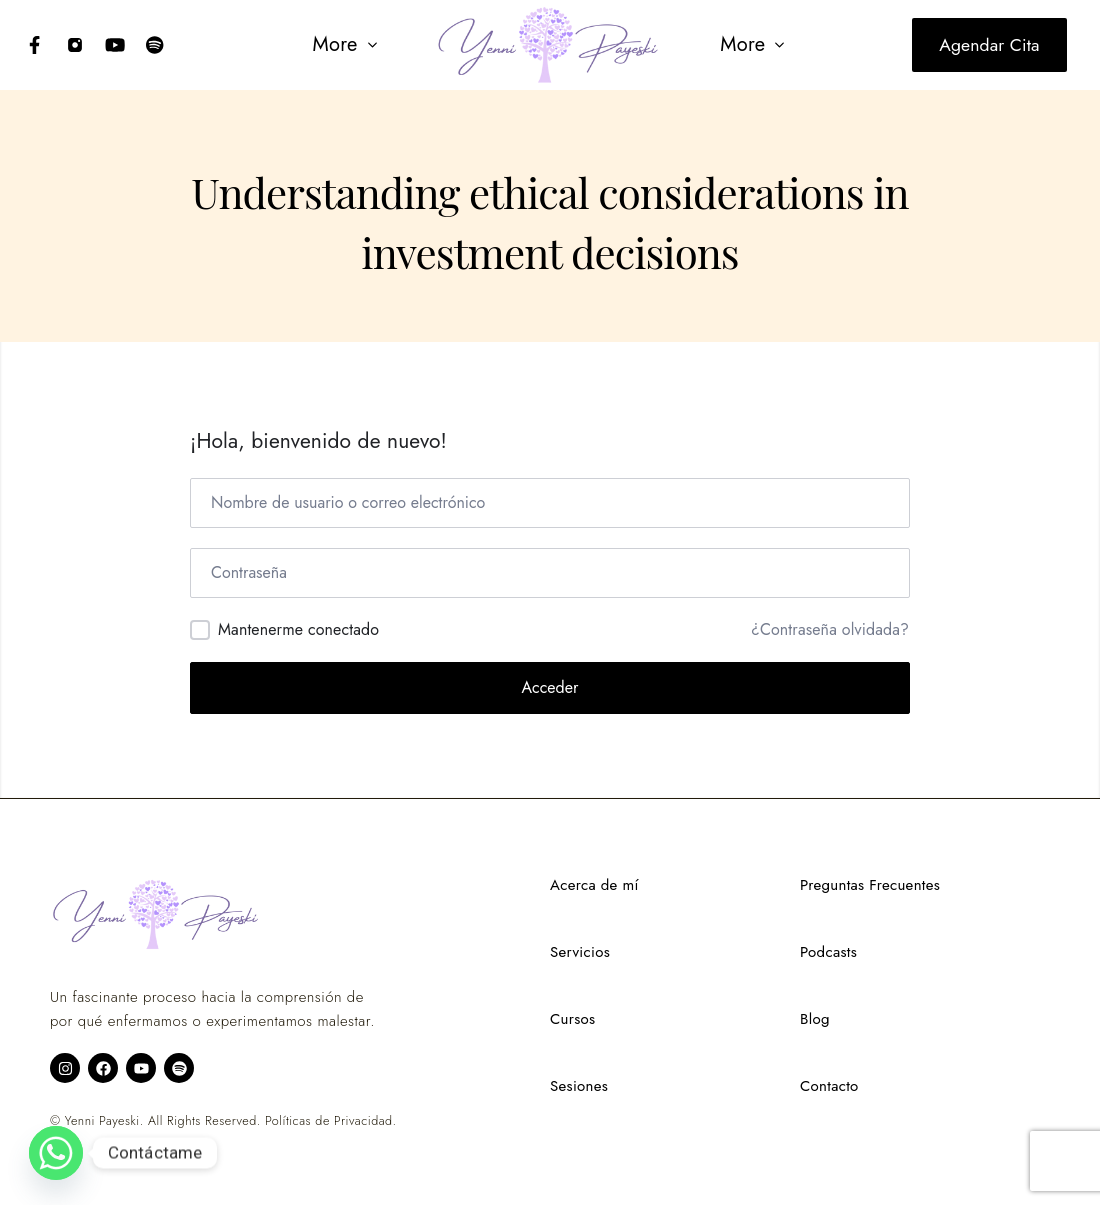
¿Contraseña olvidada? (830, 630)
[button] (342, 45)
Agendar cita (989, 45)
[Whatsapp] (56, 1153)
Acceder (550, 687)
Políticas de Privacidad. (330, 1121)
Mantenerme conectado (298, 629)
